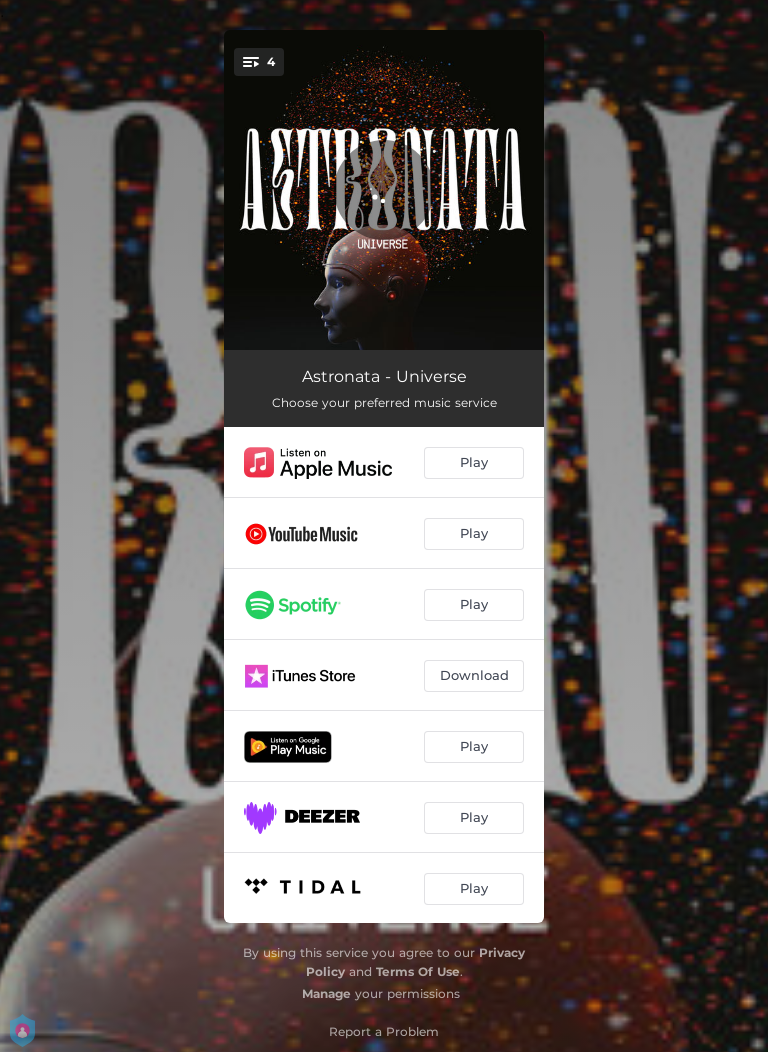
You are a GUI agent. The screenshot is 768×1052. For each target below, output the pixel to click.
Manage (326, 993)
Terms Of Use (418, 971)
